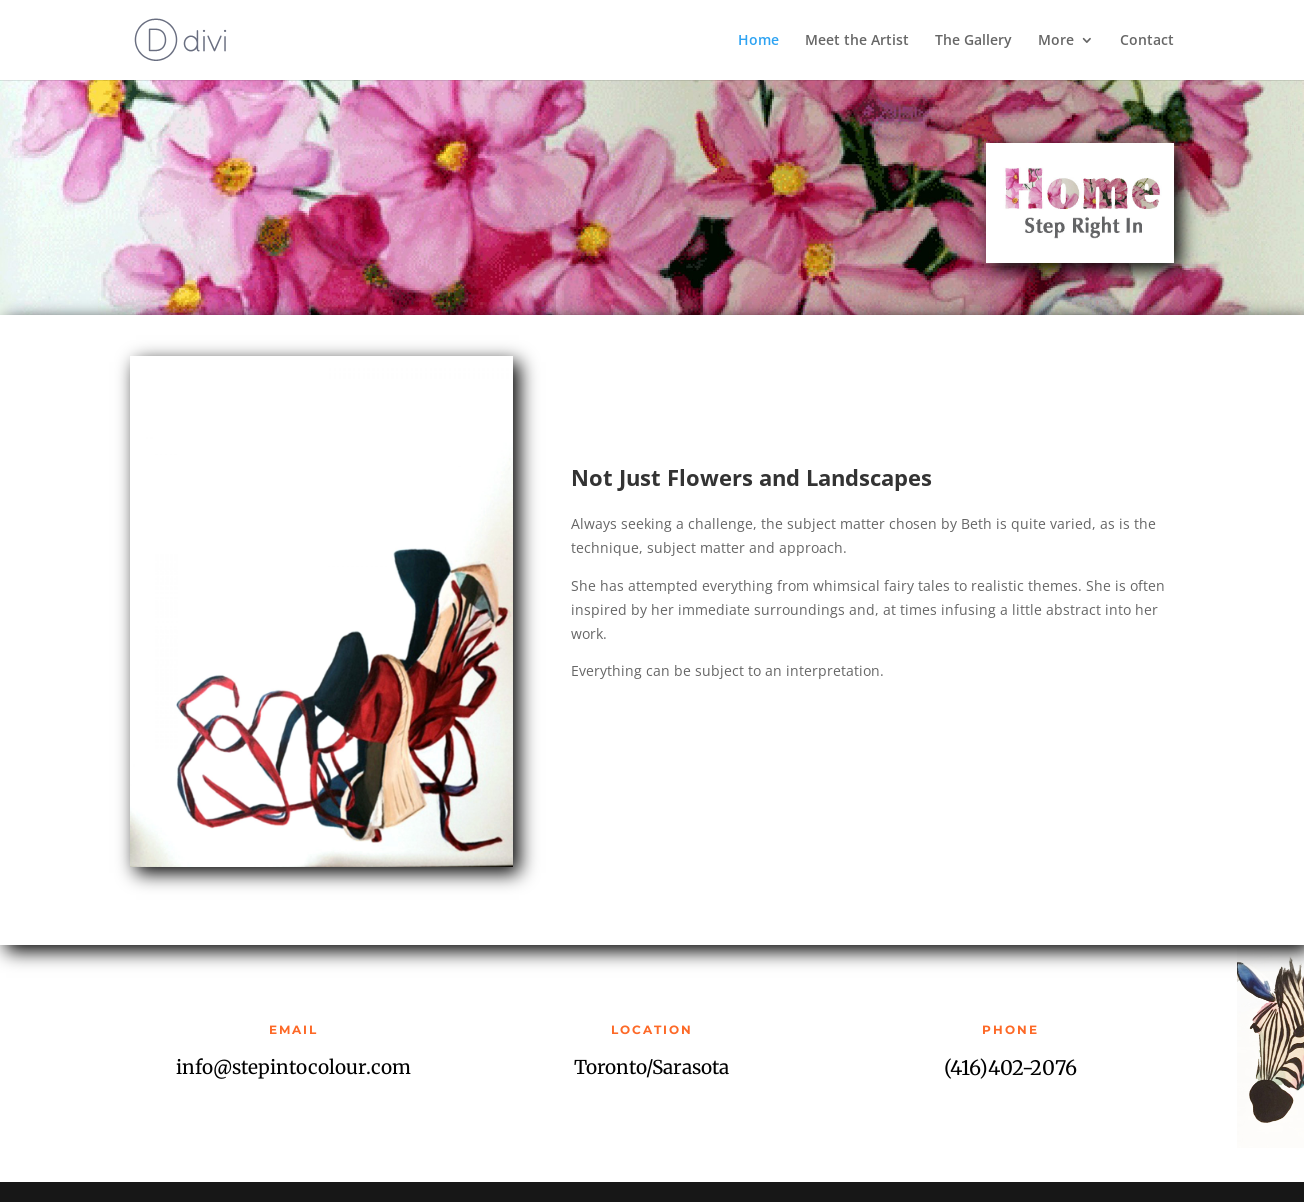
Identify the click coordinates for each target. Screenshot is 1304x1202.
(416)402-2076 (1010, 1067)
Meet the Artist (857, 41)
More (1056, 41)
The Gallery (973, 41)
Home (758, 41)
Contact (1147, 41)
